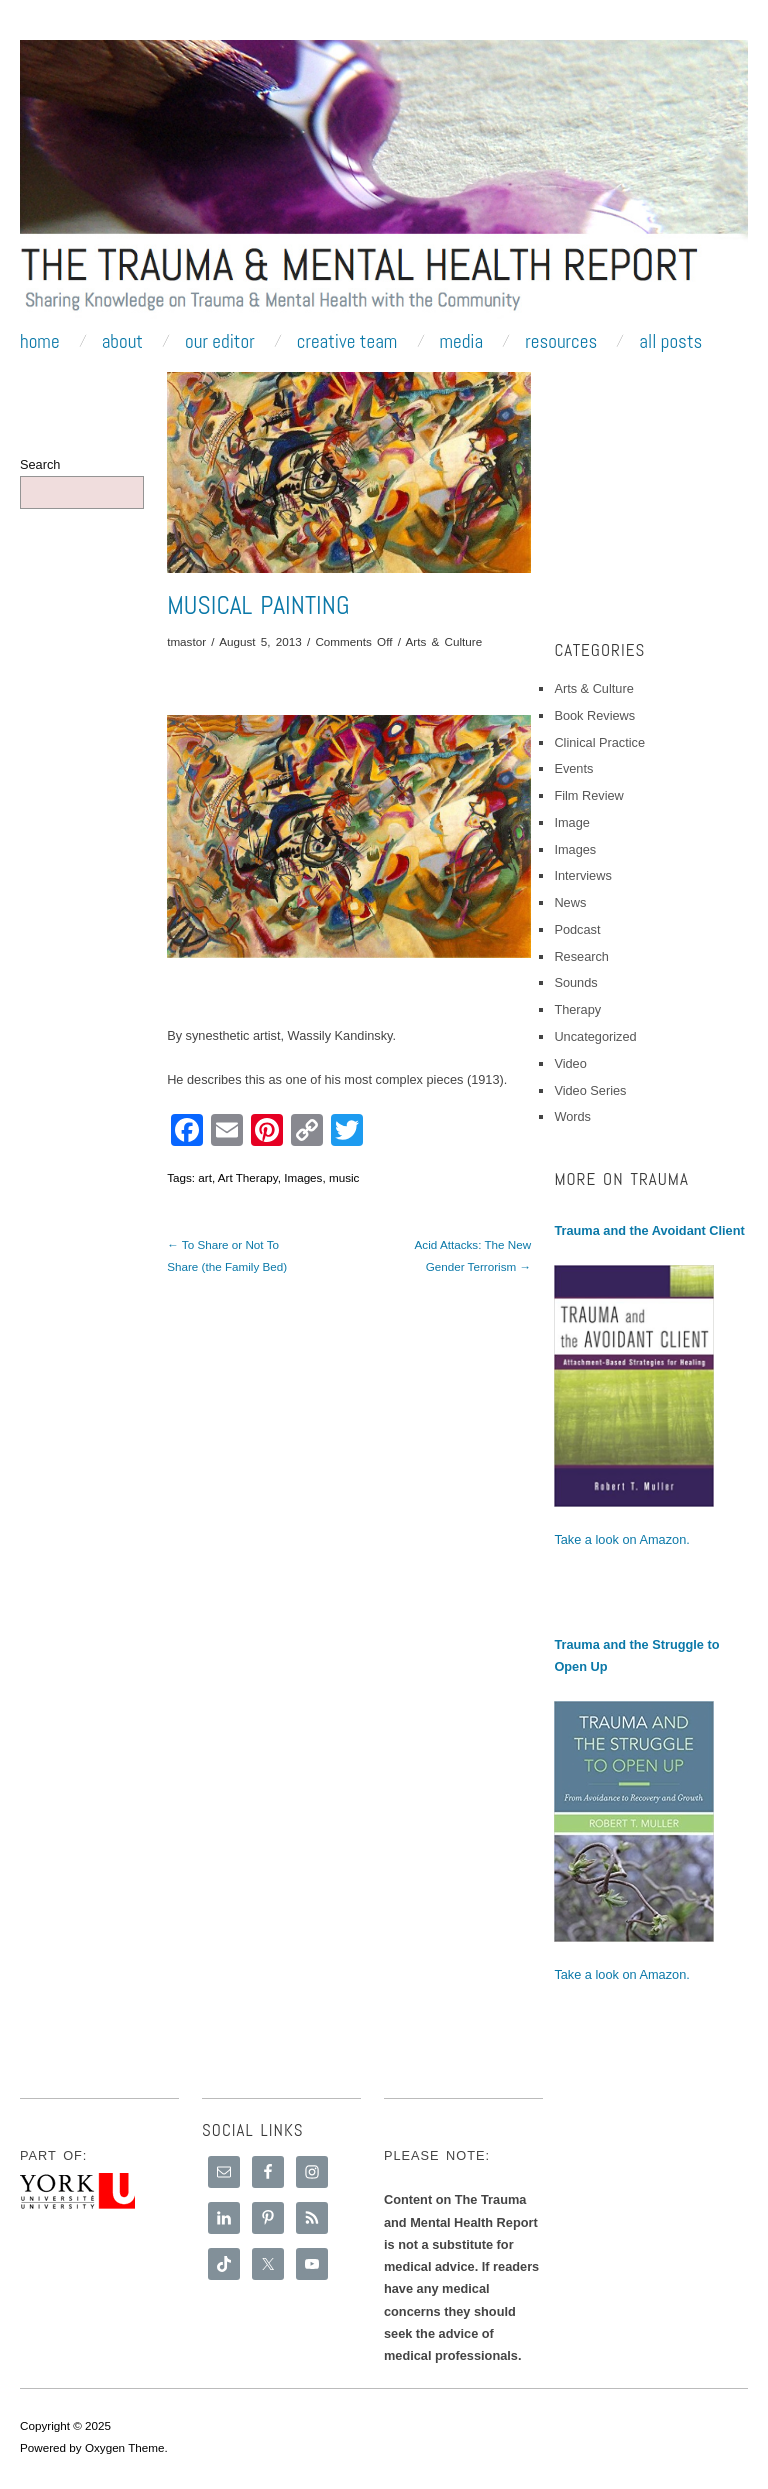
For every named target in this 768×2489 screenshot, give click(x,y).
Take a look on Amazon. (621, 1539)
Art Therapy (248, 1177)
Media (461, 341)
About (122, 341)
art (205, 1177)
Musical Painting (258, 605)
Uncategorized (595, 1036)
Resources (561, 341)
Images (303, 1177)
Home (40, 341)
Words (572, 1116)
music (344, 1177)
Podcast (577, 929)
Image (571, 822)
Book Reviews (594, 715)
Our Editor (220, 341)
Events (573, 768)
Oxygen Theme (125, 2447)
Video (570, 1063)
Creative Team (347, 341)
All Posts (670, 341)
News (570, 902)
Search (40, 464)
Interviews (582, 875)
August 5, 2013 (260, 641)
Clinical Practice (599, 742)
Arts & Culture (444, 641)
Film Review (588, 795)
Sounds (575, 982)
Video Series (590, 1090)
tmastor (186, 641)
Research (581, 956)
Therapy (577, 1009)
